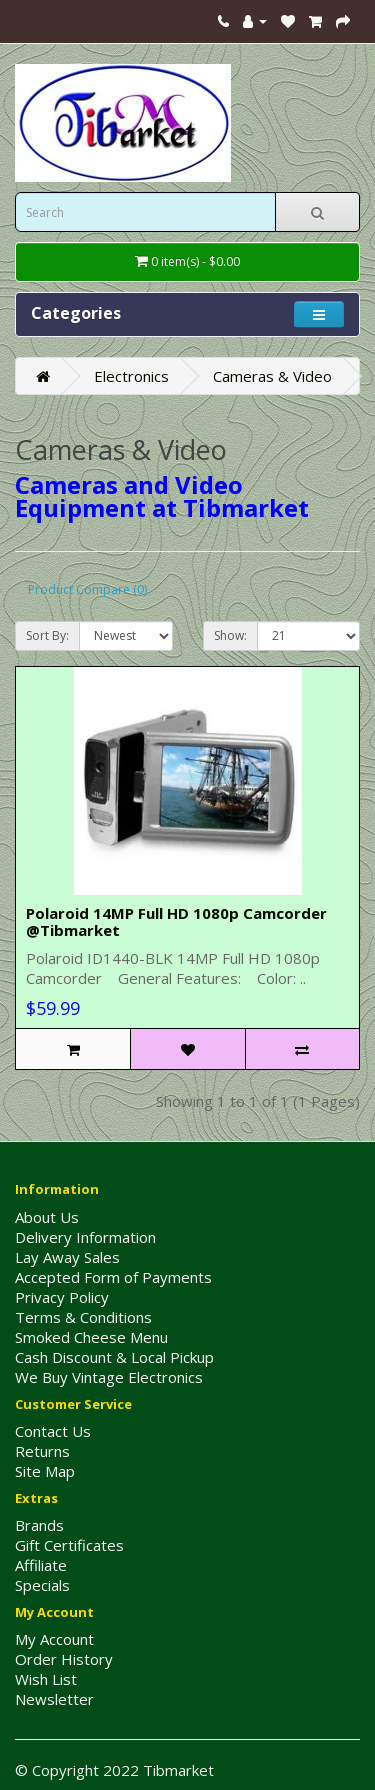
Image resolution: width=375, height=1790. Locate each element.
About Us (47, 1217)
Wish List (46, 1679)
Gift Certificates (69, 1545)
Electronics (131, 376)
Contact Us (53, 1431)
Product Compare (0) (87, 589)
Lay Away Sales (67, 1257)
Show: (230, 635)
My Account (54, 1639)
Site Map (45, 1471)
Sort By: (47, 635)
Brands (39, 1525)
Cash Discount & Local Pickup (114, 1357)
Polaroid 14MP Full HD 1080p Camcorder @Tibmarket (176, 921)
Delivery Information (85, 1237)
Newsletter (54, 1699)
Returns (42, 1451)
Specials (42, 1585)
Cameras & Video (272, 376)
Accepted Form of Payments (113, 1277)
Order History (64, 1659)
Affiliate (41, 1565)
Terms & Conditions (83, 1317)
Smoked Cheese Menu (91, 1337)
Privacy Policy (62, 1297)
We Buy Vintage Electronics (109, 1377)
